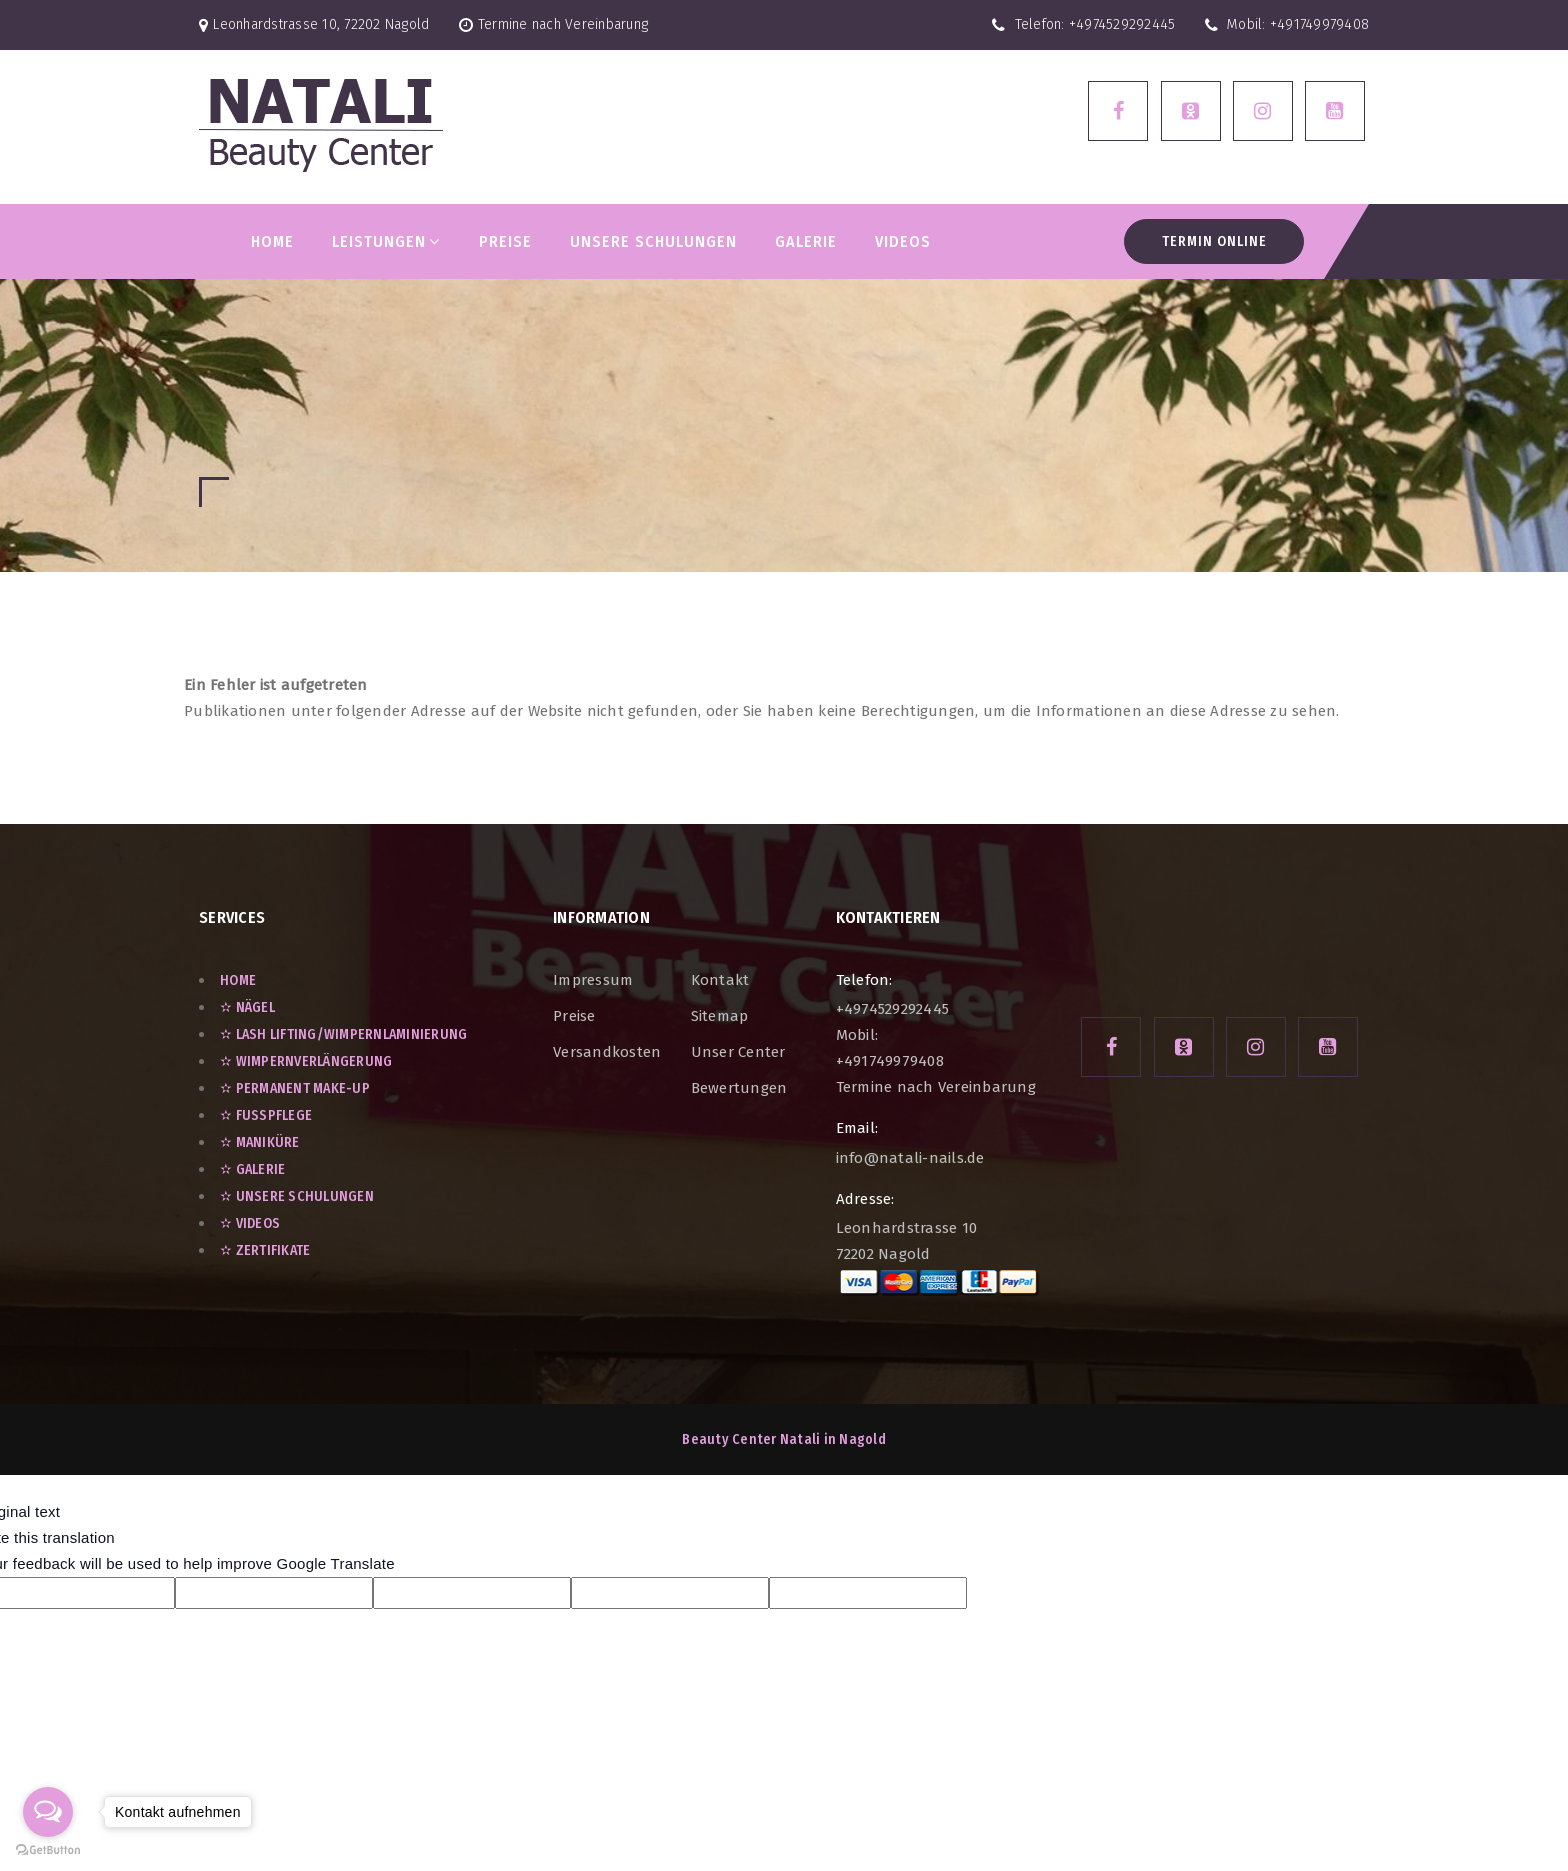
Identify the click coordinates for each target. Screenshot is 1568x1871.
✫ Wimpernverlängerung (306, 1061)
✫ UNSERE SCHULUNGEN (297, 1196)
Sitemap (720, 1016)
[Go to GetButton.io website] (48, 1850)
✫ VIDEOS (250, 1223)
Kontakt (720, 980)
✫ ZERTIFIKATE (265, 1250)
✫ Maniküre (260, 1142)
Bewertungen (739, 1088)
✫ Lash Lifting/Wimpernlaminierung (343, 1034)
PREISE (505, 241)
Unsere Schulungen (653, 241)
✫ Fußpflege (266, 1115)
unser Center (738, 1052)
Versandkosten (607, 1052)
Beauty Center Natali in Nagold (784, 1439)
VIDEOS (903, 241)
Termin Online (1214, 241)
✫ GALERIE (252, 1169)
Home (272, 241)
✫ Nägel (247, 1007)
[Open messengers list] (48, 1812)
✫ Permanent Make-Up (295, 1088)
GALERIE (806, 241)
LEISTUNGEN (386, 241)
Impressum (593, 980)
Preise (574, 1016)
